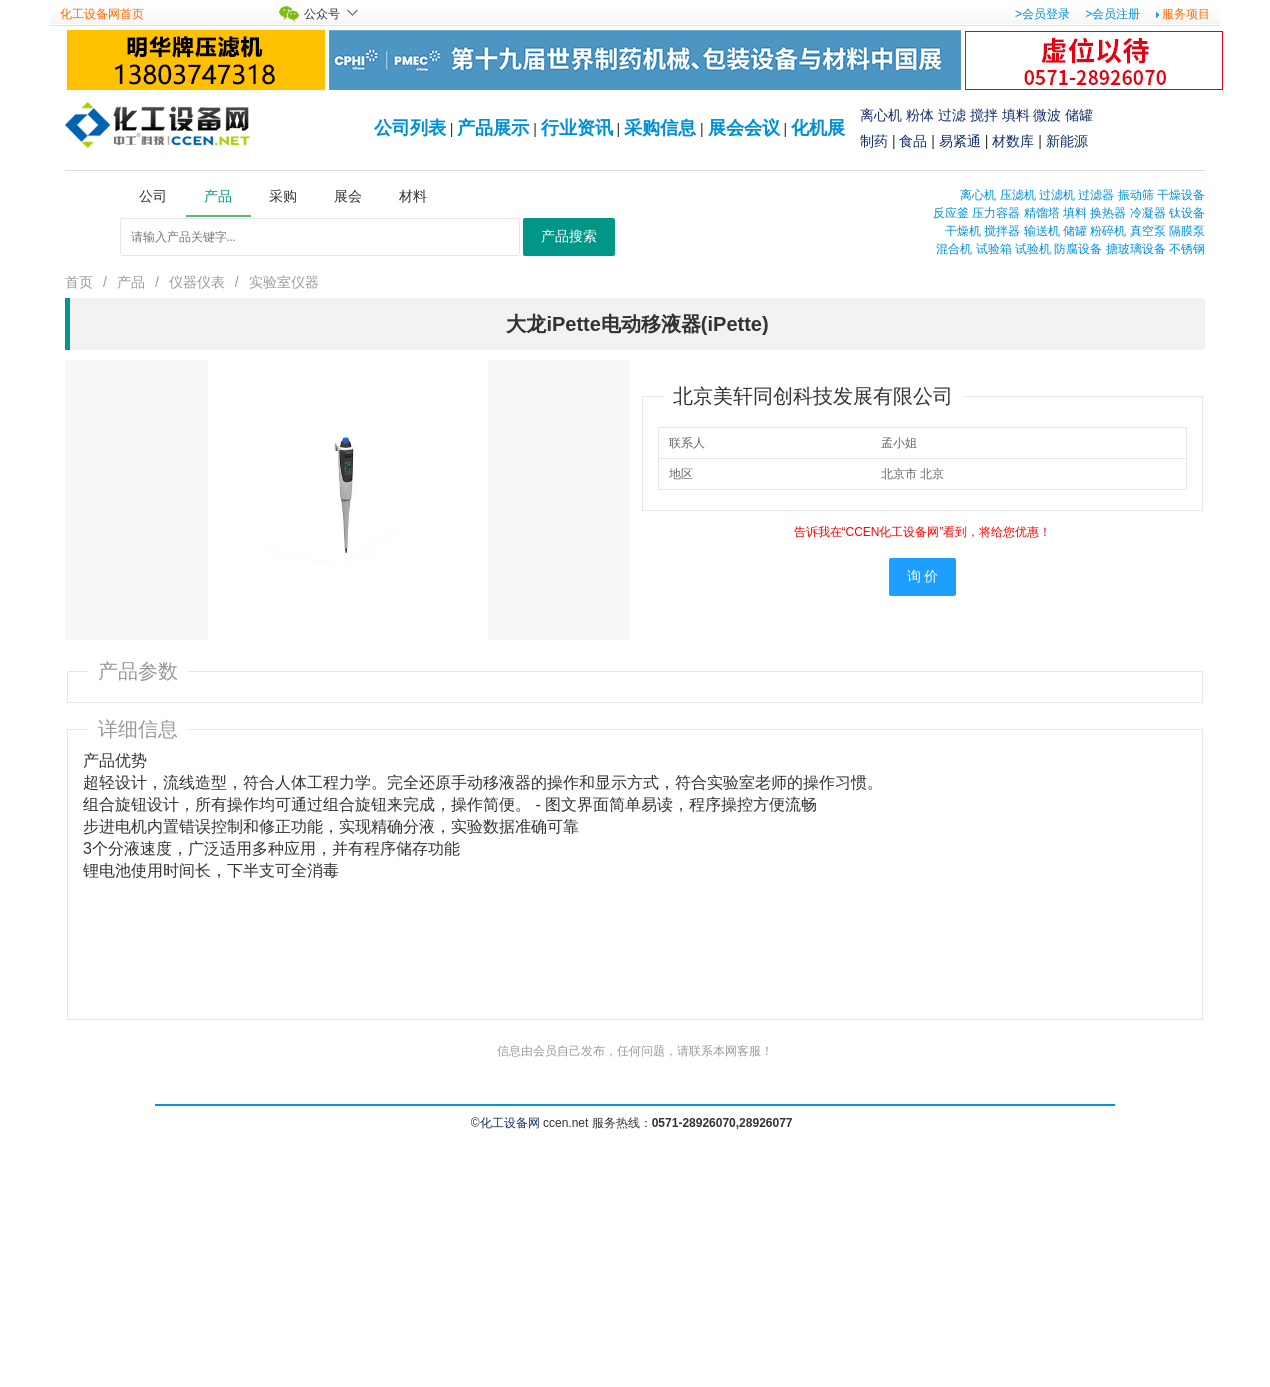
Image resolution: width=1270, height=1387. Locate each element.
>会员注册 (1112, 14)
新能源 (1067, 141)
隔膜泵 (1187, 231)
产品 (131, 282)
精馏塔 (1042, 213)
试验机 (1033, 249)
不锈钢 (1187, 249)
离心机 (881, 115)
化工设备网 (510, 1123)
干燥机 (963, 231)
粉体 (920, 115)
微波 (1047, 115)
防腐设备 (1078, 249)
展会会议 (744, 128)
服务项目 (1186, 14)
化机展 (818, 128)
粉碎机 (1108, 231)
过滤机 (1057, 195)
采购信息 (660, 128)
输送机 (1042, 231)
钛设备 (1187, 213)
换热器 (1108, 213)
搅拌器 (1002, 231)
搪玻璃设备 (1136, 249)
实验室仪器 (284, 282)
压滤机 (1018, 195)
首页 (79, 282)
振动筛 (1136, 195)
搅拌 (984, 115)
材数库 (1013, 141)
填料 (1016, 115)
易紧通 (960, 141)
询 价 (923, 576)
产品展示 (493, 128)
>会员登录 (1042, 14)
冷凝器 (1148, 213)
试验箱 (994, 249)
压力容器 (996, 213)
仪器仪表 (197, 282)
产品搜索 (569, 236)
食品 (913, 141)
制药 (874, 141)
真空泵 (1148, 231)
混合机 (954, 249)
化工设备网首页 (102, 14)
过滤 (952, 115)
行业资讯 (577, 128)
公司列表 (410, 128)
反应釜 (951, 213)
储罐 (1079, 115)
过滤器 (1096, 195)
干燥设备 (1181, 195)
